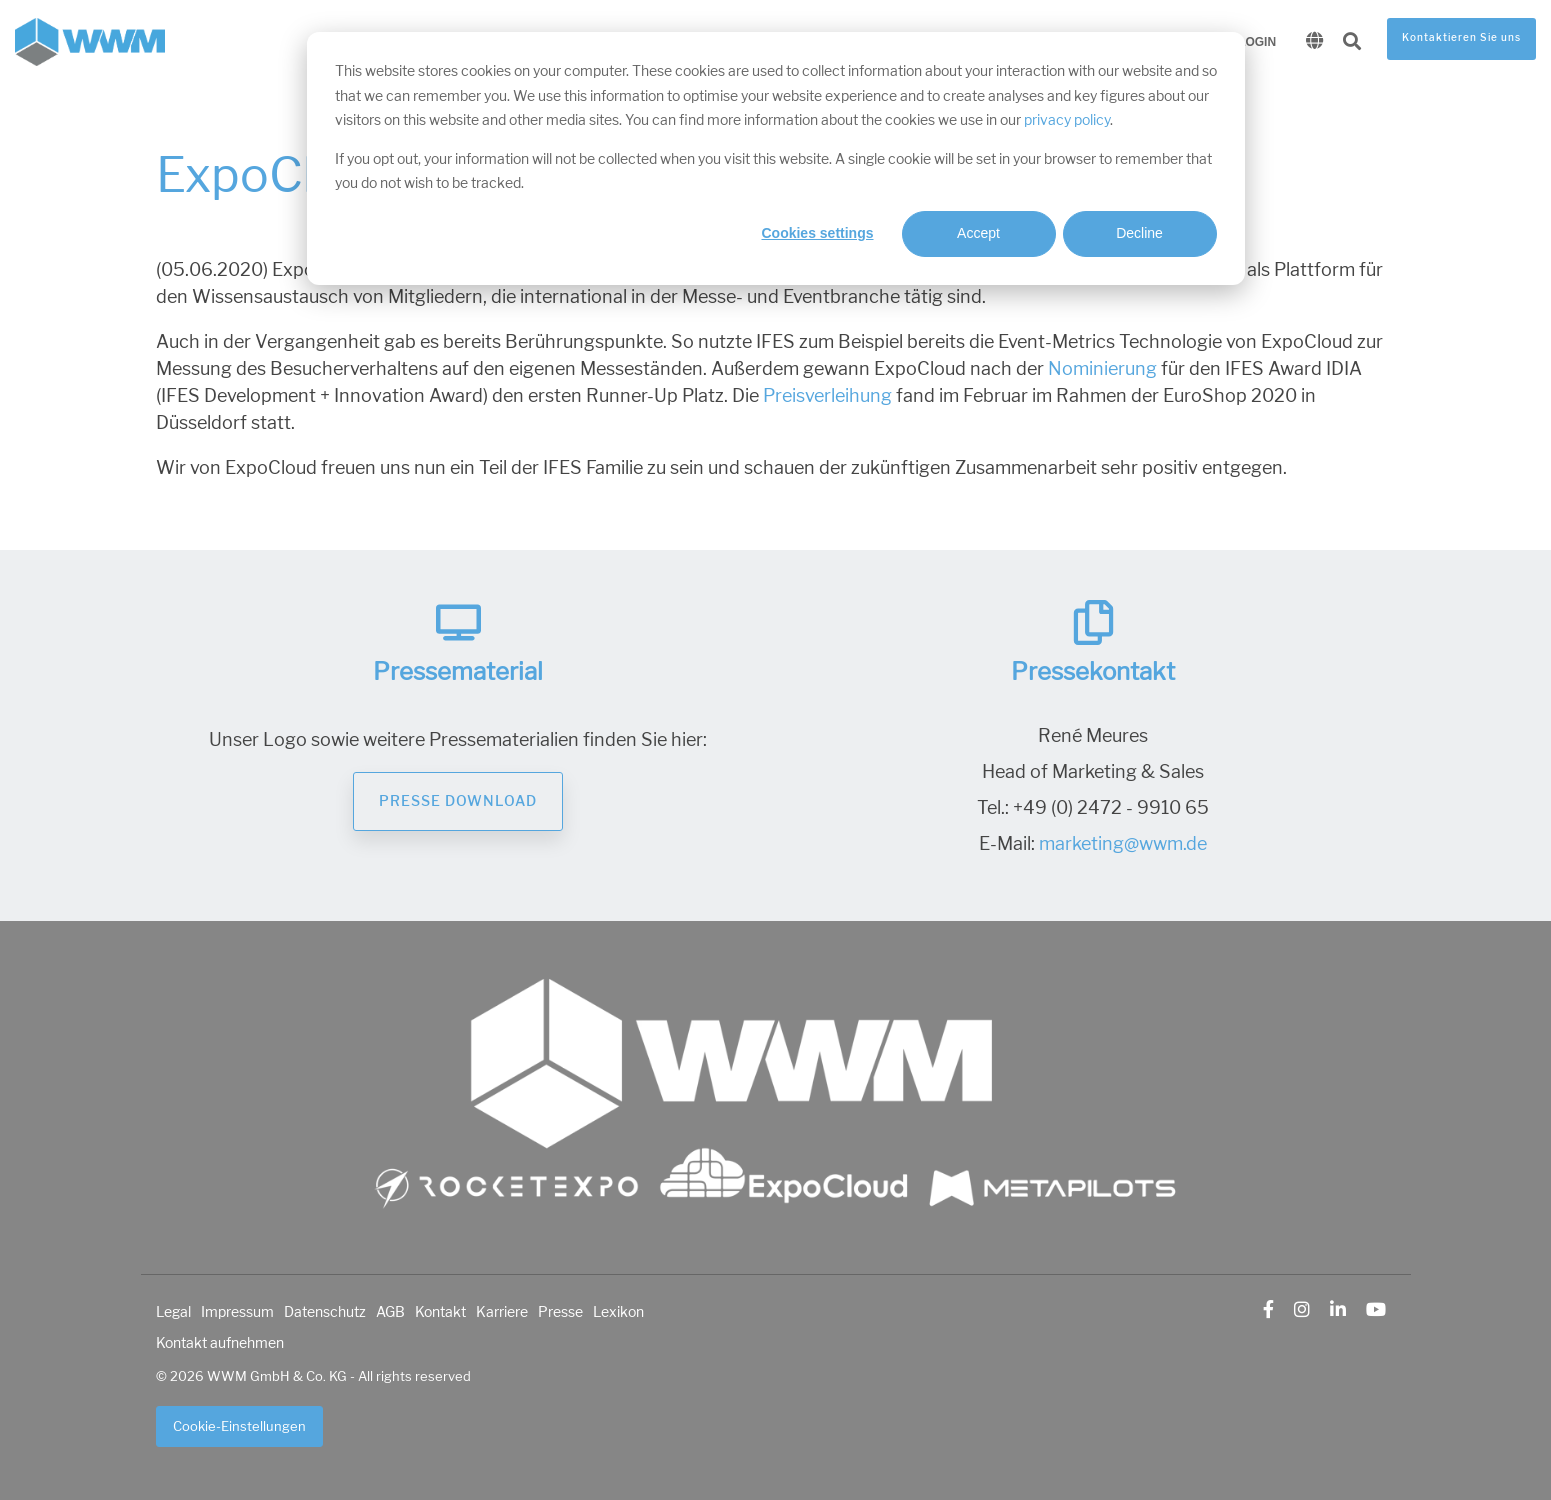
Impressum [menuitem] (237, 1312)
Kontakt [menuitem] (440, 1312)
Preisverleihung (827, 396)
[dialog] (776, 158)
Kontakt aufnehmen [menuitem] (220, 1343)
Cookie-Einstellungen (239, 1426)
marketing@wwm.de (1123, 844)
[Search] (1352, 42)
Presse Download (458, 801)
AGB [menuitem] (390, 1312)
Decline (1139, 233)
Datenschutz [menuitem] (325, 1312)
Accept (978, 233)
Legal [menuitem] (173, 1312)
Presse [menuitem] (560, 1312)
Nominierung (1104, 369)
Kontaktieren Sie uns (1461, 38)
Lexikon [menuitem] (618, 1312)
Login (1257, 42)
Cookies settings (817, 233)
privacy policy (1067, 120)
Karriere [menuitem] (502, 1312)
